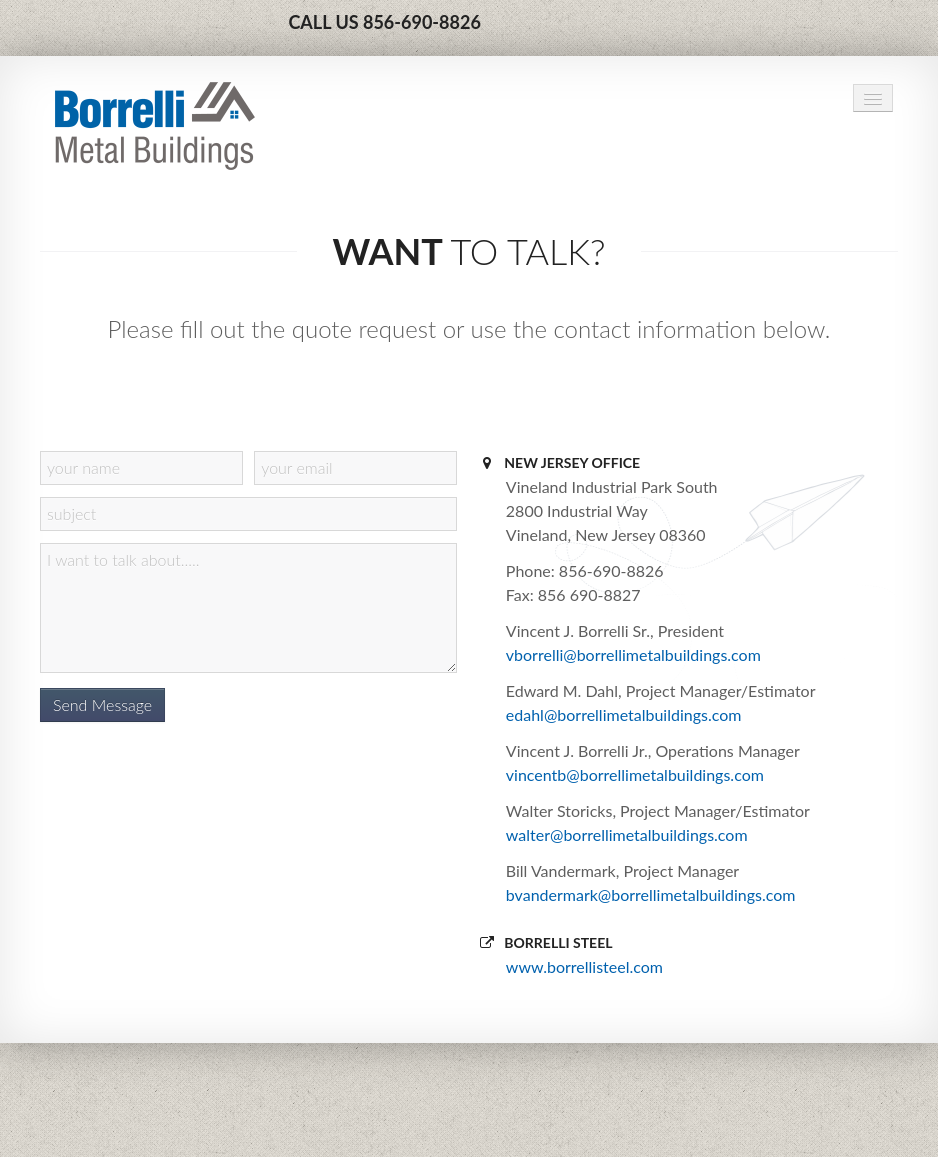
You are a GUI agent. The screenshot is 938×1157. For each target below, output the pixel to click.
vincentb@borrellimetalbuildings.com (635, 774)
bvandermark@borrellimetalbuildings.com (651, 894)
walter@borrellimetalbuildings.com (627, 834)
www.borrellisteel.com (584, 966)
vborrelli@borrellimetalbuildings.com (633, 654)
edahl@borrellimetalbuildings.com (624, 714)
